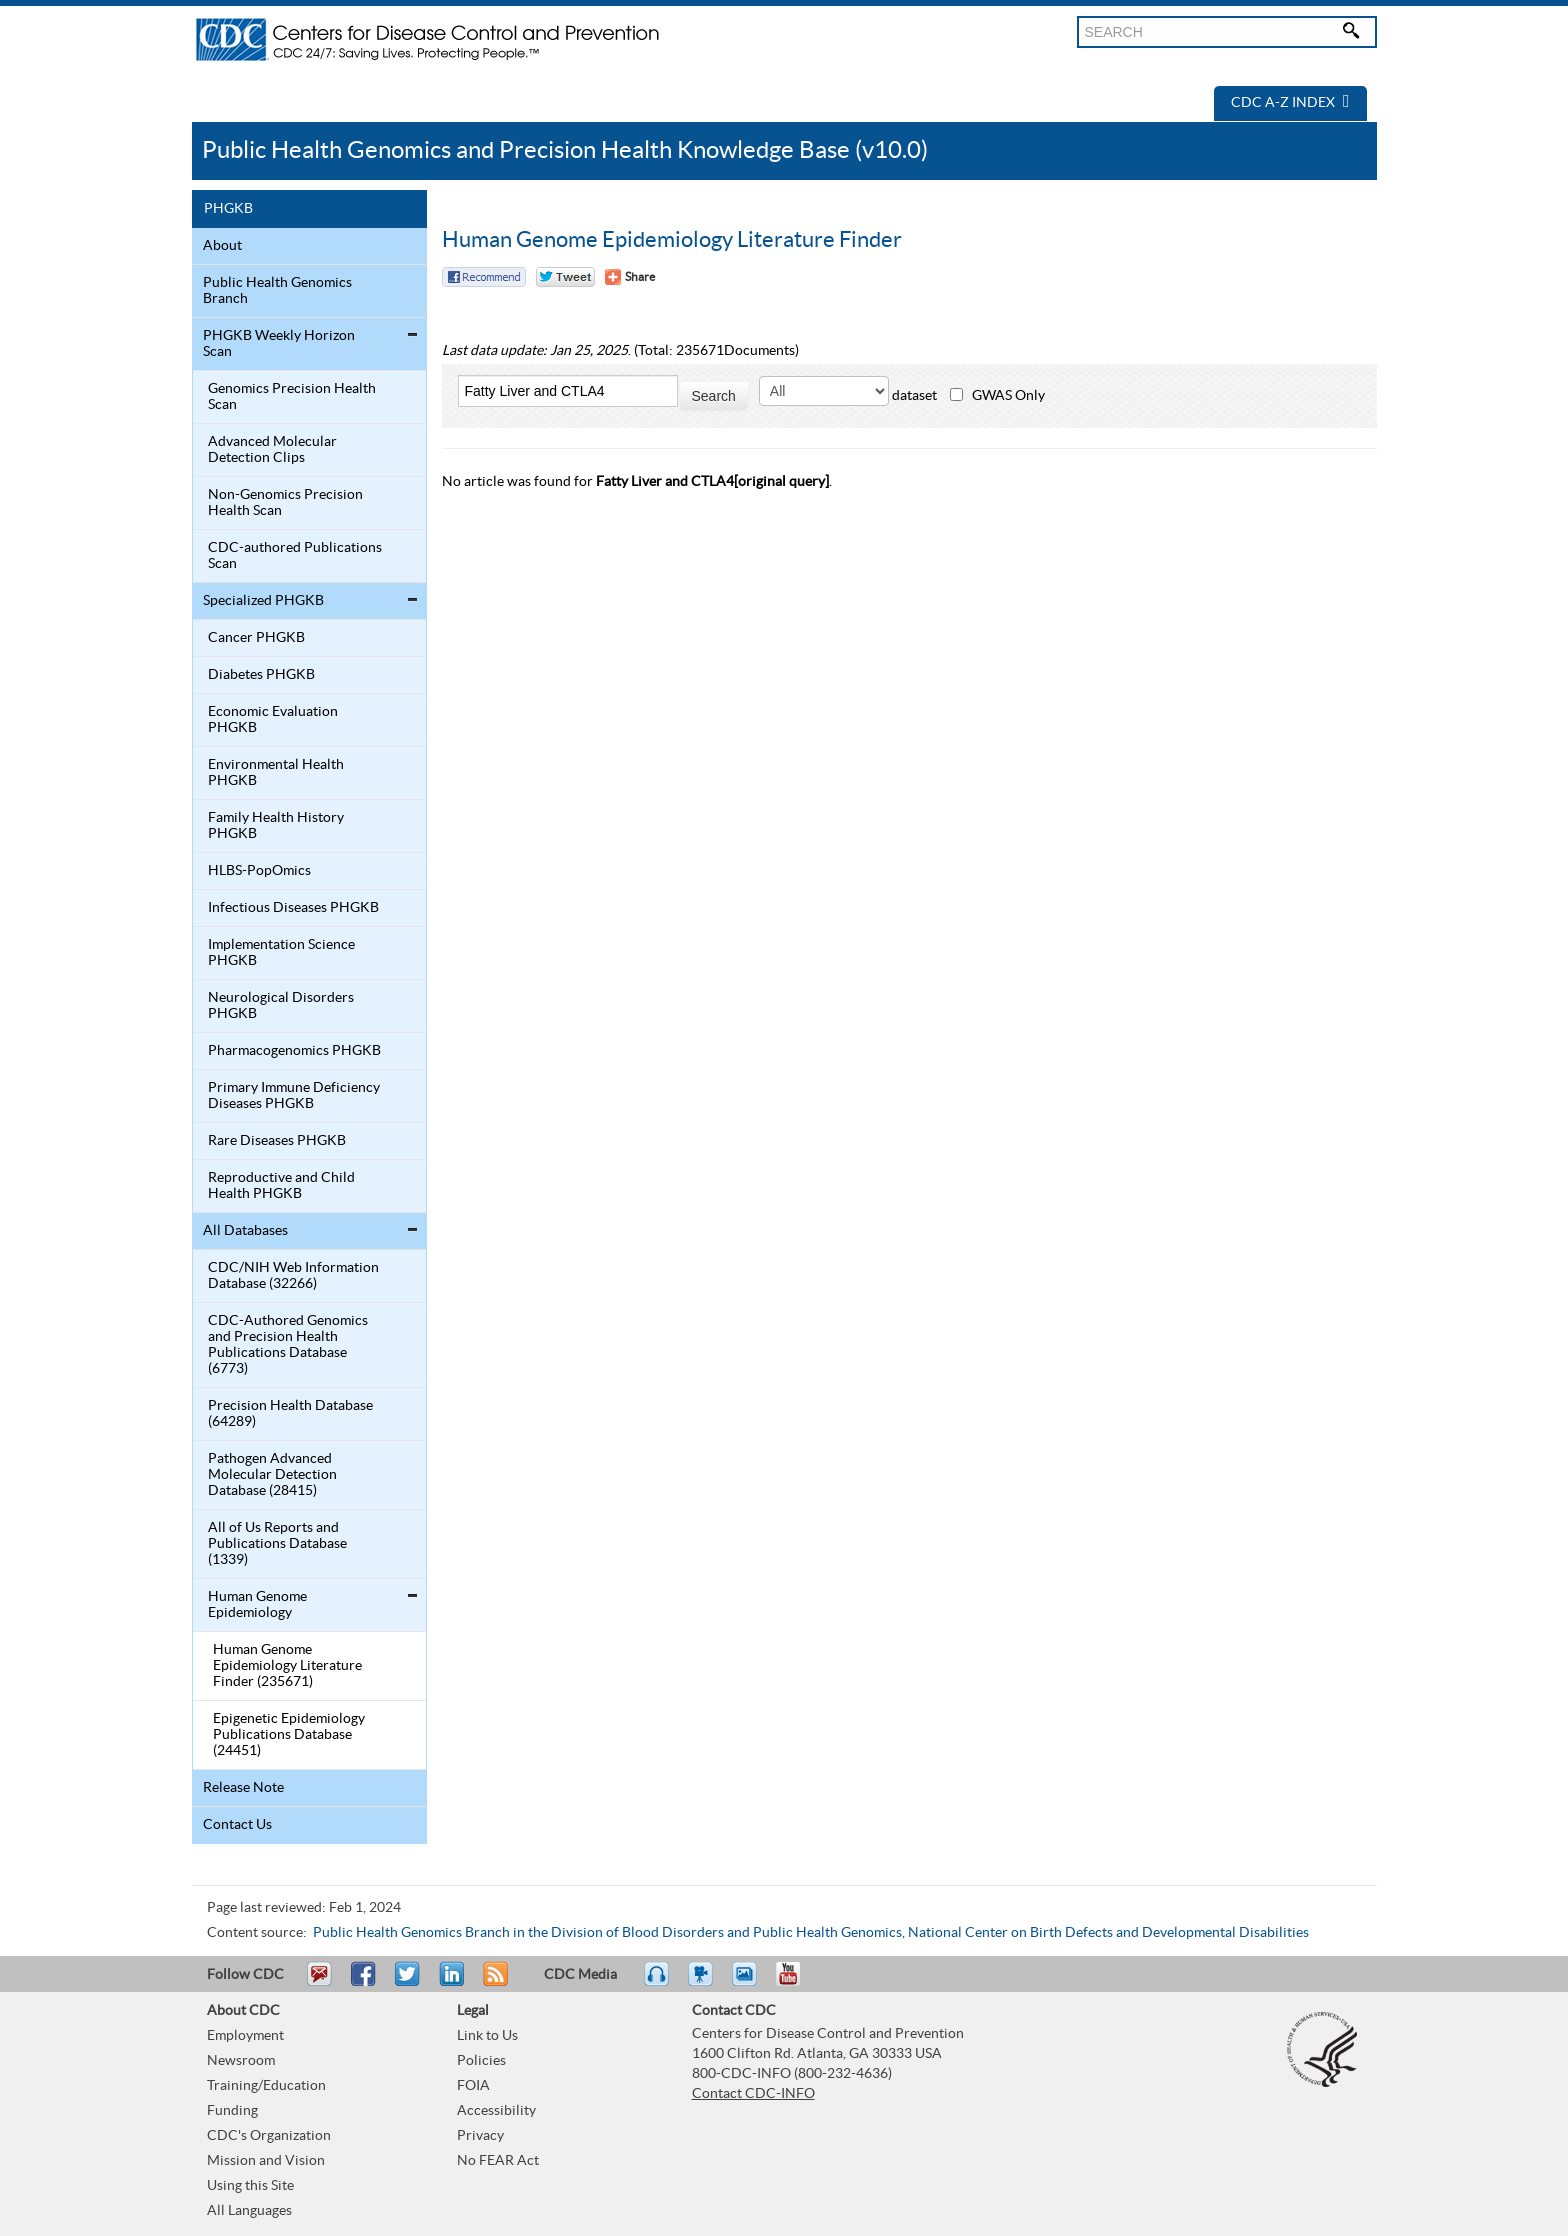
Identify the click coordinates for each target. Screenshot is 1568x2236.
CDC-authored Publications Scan (295, 556)
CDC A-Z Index (1290, 103)
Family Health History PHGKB (276, 826)
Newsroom (241, 2061)
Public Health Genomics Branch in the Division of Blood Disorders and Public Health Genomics (607, 1933)
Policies (481, 2061)
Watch (703, 1983)
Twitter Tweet (565, 277)
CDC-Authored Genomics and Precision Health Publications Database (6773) (288, 1345)
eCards (749, 1983)
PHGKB (228, 209)
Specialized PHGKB (263, 601)
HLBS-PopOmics (259, 871)
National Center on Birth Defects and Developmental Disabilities (1108, 1933)
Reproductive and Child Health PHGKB (281, 1186)
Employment (245, 2036)
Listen (657, 1983)
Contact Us (237, 1825)
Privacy (480, 2136)
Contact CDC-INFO (753, 2094)
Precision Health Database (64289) (290, 1414)
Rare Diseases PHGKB (277, 1141)
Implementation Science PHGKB (281, 953)
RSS (493, 1983)
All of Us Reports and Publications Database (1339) (277, 1544)
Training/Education (266, 2086)
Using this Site (250, 2186)
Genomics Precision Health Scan (292, 397)
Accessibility (496, 2111)
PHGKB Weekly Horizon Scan (279, 344)
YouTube (798, 1983)
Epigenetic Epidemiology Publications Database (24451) (289, 1735)
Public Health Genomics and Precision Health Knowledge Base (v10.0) (565, 150)
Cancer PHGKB (256, 638)
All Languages (249, 2211)
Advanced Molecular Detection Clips (272, 450)
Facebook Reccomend (484, 277)
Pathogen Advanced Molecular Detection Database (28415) (272, 1475)
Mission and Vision (266, 2161)
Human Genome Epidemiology (257, 1605)
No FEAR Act (498, 2161)
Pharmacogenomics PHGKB (294, 1051)
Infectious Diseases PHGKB (293, 908)
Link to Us (487, 2036)
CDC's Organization (269, 2136)
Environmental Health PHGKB (276, 773)
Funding (232, 2111)
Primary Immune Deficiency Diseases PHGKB (294, 1096)
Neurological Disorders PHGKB (281, 1006)
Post (449, 1983)
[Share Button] (630, 277)
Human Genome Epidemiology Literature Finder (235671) (287, 1666)
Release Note (243, 1788)
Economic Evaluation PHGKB (273, 720)
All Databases (245, 1231)
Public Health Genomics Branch (277, 291)
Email (319, 1983)
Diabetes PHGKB (261, 675)
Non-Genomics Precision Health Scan (285, 503)
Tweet (408, 1983)
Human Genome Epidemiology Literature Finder (672, 240)
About (222, 246)
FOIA (473, 2086)
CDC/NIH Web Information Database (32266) (293, 1276)
